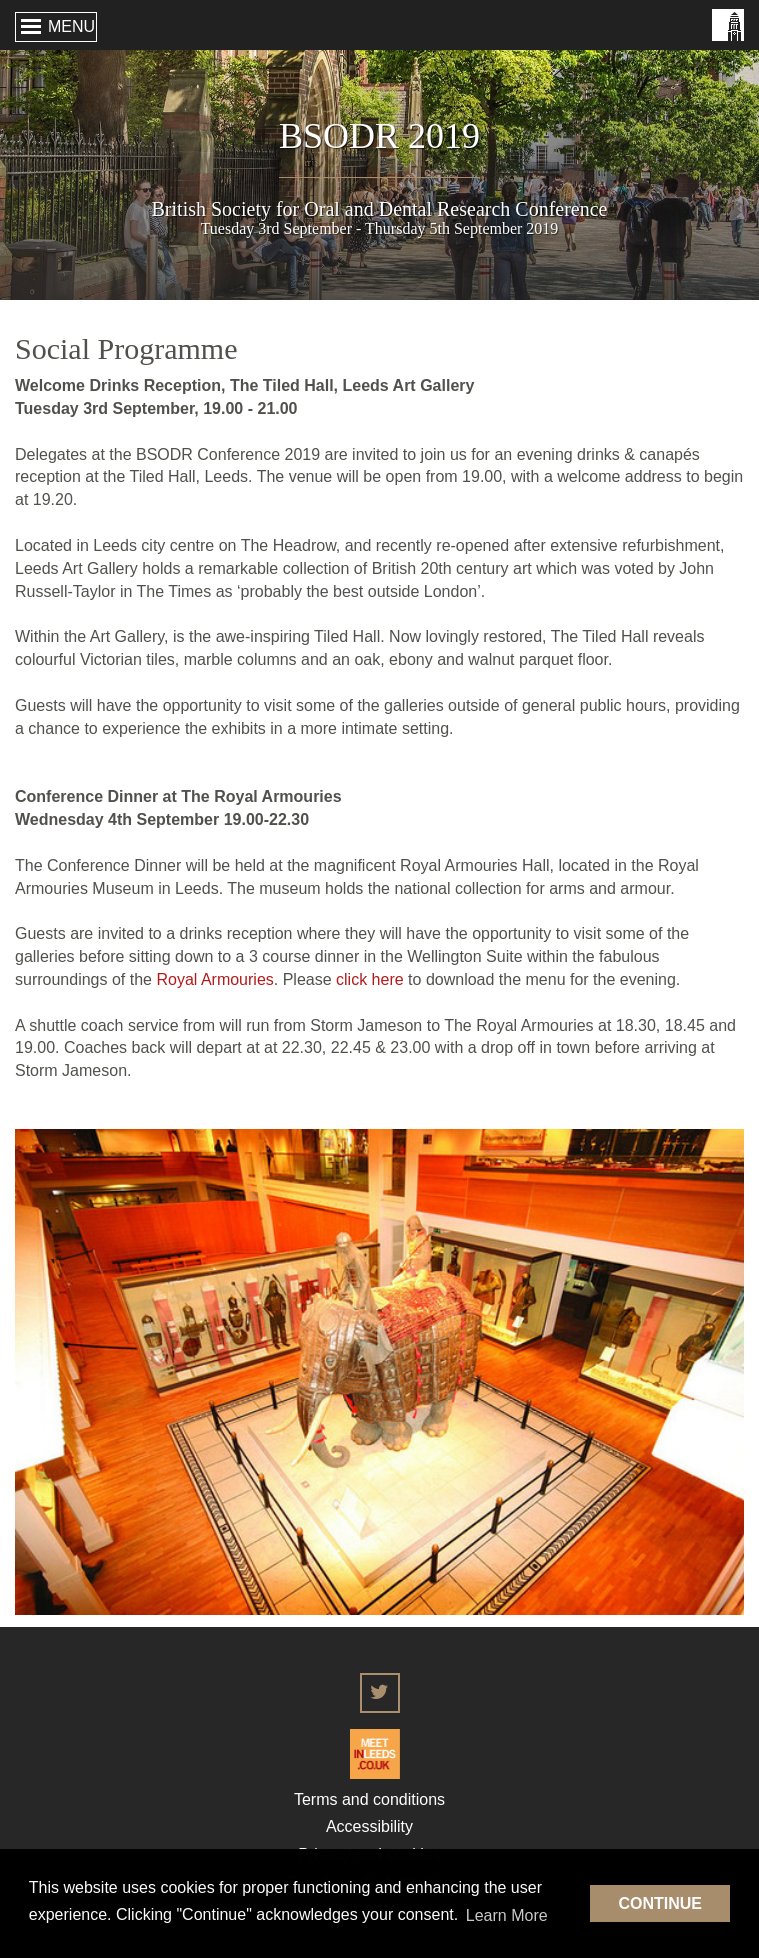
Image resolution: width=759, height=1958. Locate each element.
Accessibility (369, 1826)
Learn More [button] (507, 1915)
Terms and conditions (369, 1799)
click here (370, 979)
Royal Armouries (214, 979)
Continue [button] (660, 1903)
